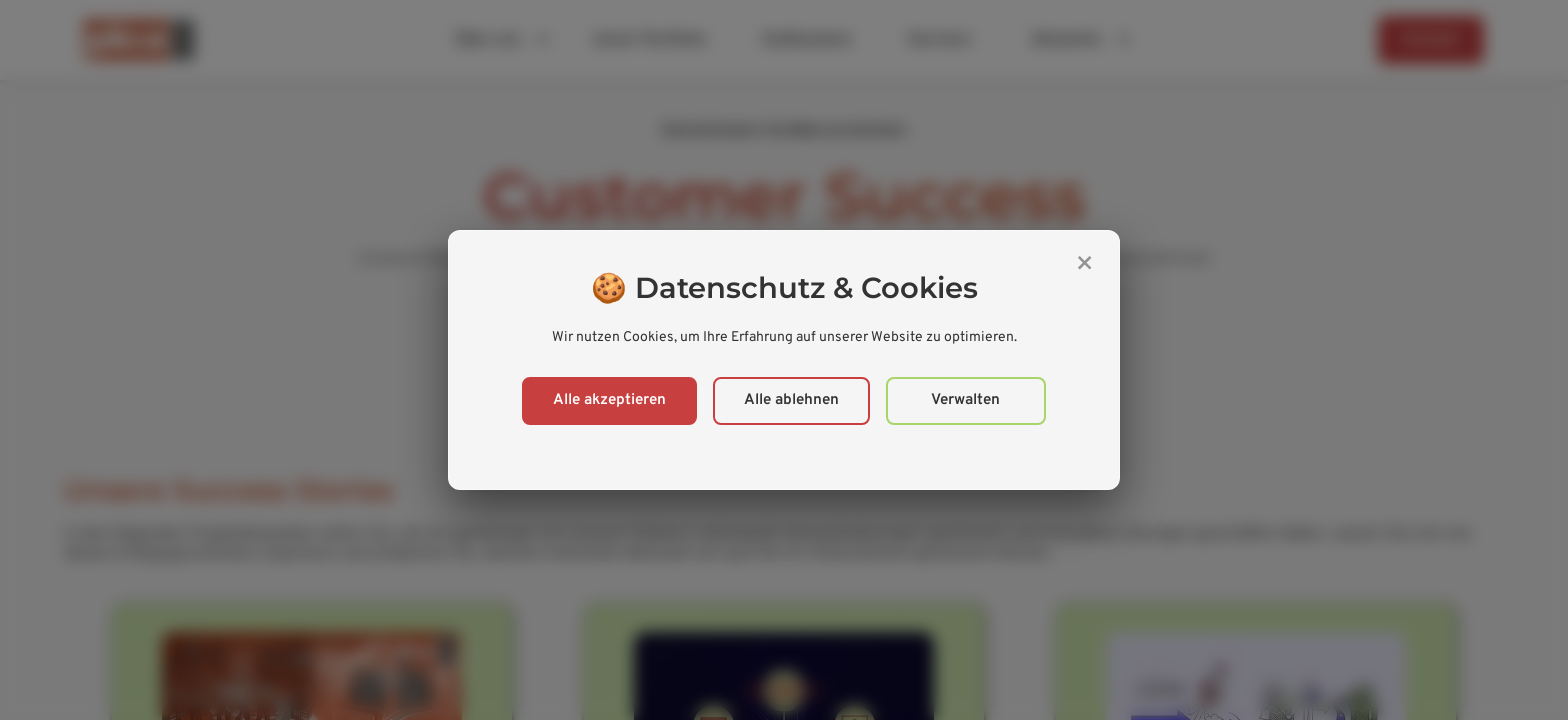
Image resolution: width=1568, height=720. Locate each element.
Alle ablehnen (791, 400)
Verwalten (965, 400)
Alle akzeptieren (609, 400)
